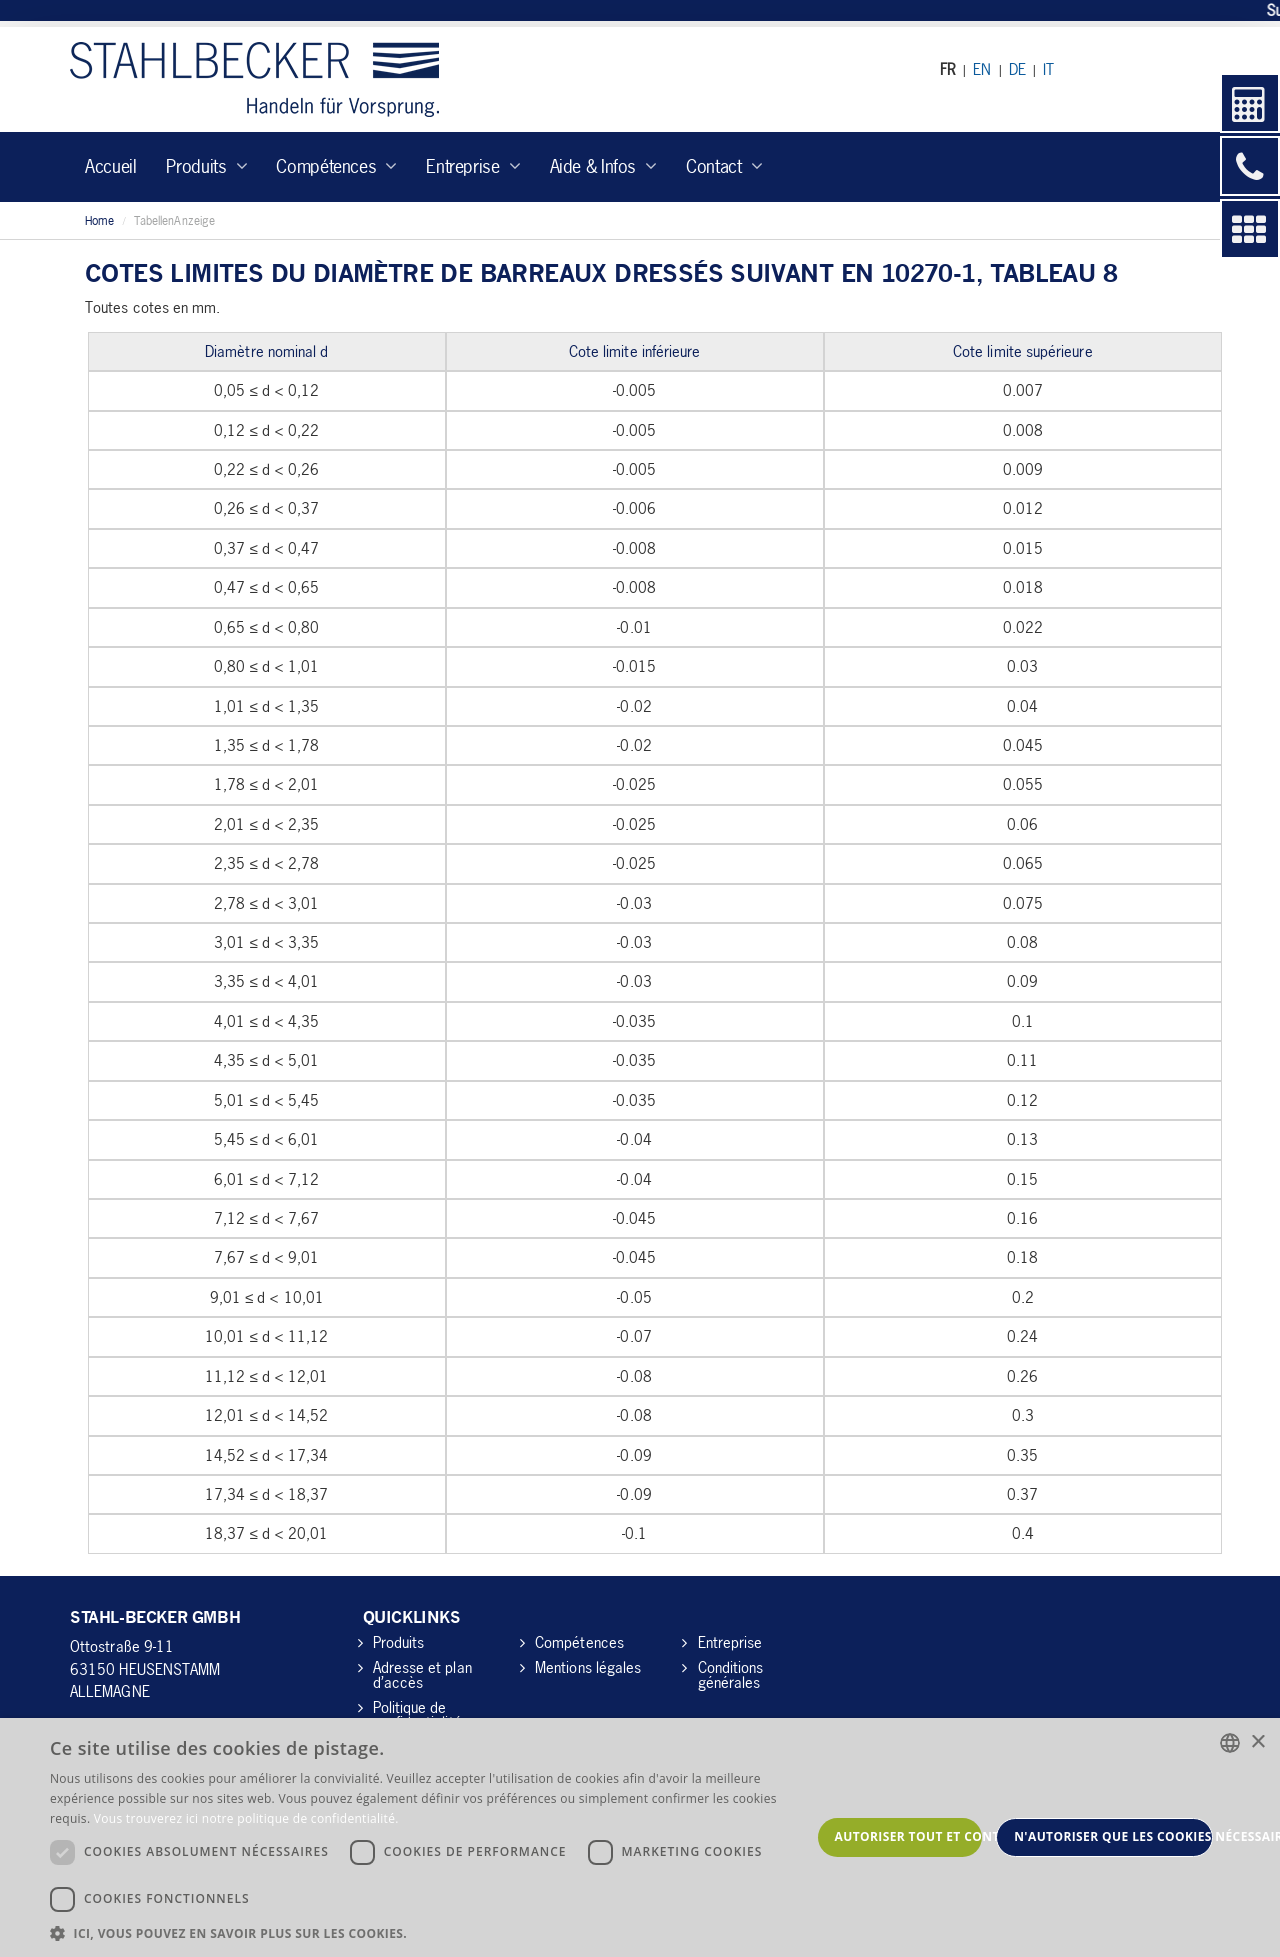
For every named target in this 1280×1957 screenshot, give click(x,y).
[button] (430, 1932)
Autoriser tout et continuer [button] (909, 1836)
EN (982, 69)
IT (1048, 69)
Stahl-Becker (254, 79)
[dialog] (640, 1837)
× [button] (1257, 1742)
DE (1017, 69)
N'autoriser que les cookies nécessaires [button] (1113, 1836)
